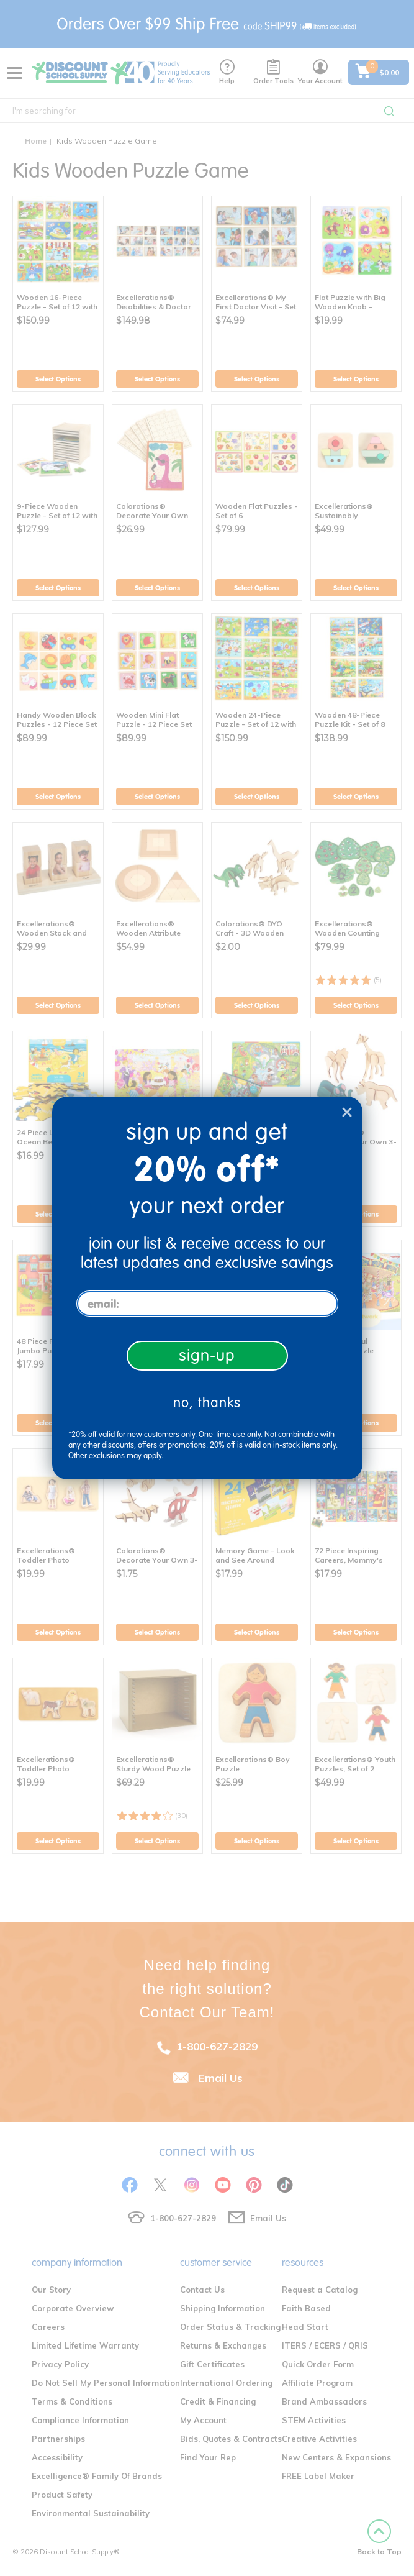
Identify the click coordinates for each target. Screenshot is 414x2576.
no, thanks (207, 1402)
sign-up (207, 1355)
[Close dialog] (347, 1112)
